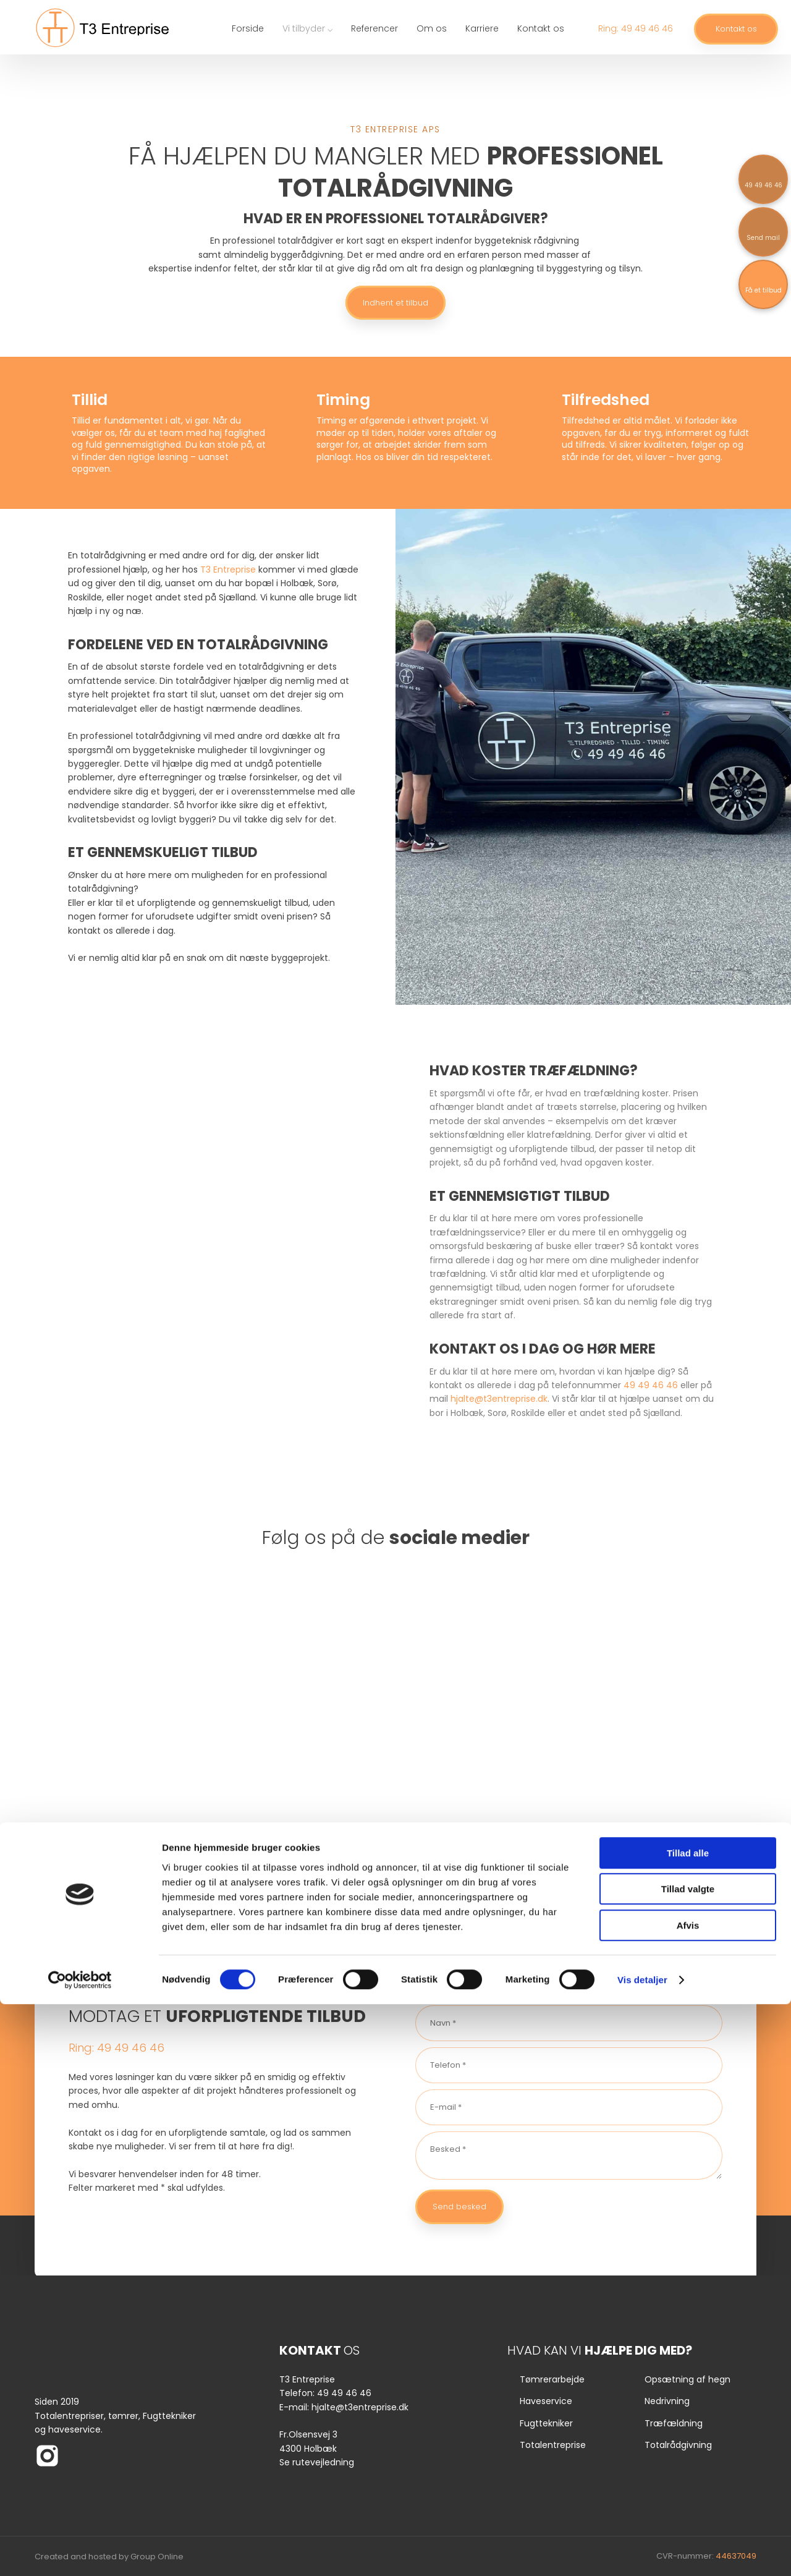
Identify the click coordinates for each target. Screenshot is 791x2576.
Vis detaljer (642, 2551)
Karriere (482, 28)
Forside (248, 28)
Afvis (688, 2497)
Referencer (374, 28)
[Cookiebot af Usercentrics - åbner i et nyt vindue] (80, 2552)
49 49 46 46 (651, 1385)
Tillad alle (688, 2425)
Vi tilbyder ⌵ (307, 28)
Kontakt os (540, 28)
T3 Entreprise (228, 569)
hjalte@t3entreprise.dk (499, 1398)
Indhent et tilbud (395, 303)
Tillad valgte (687, 2461)
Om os (432, 28)
